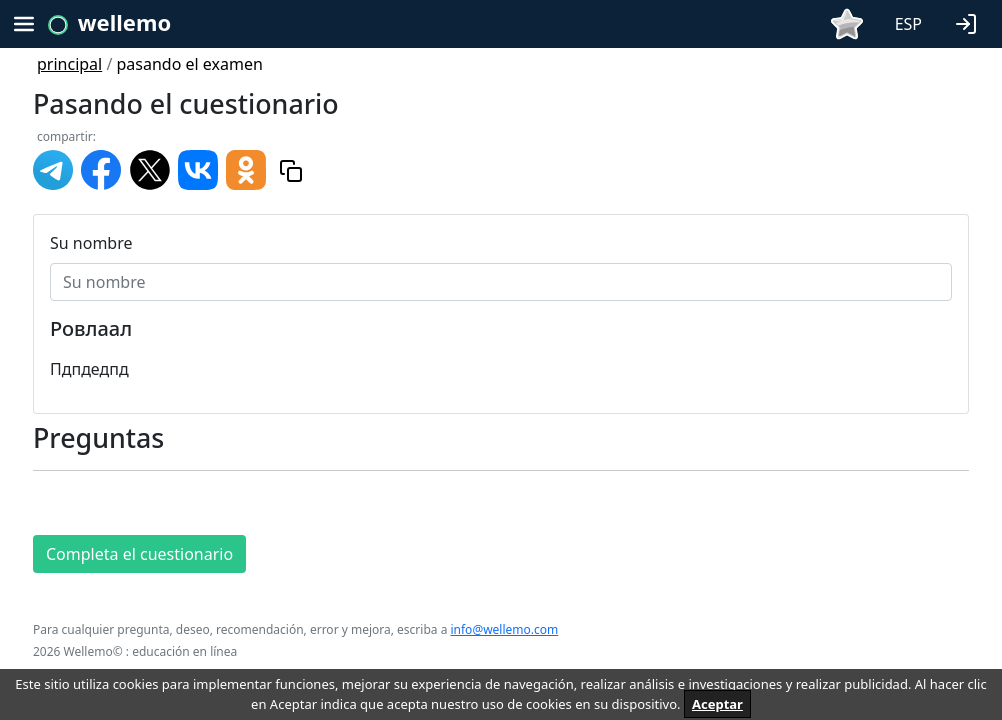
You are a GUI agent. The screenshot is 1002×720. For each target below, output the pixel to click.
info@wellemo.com (504, 629)
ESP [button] (908, 24)
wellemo (124, 22)
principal (69, 64)
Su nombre (91, 243)
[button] (970, 22)
